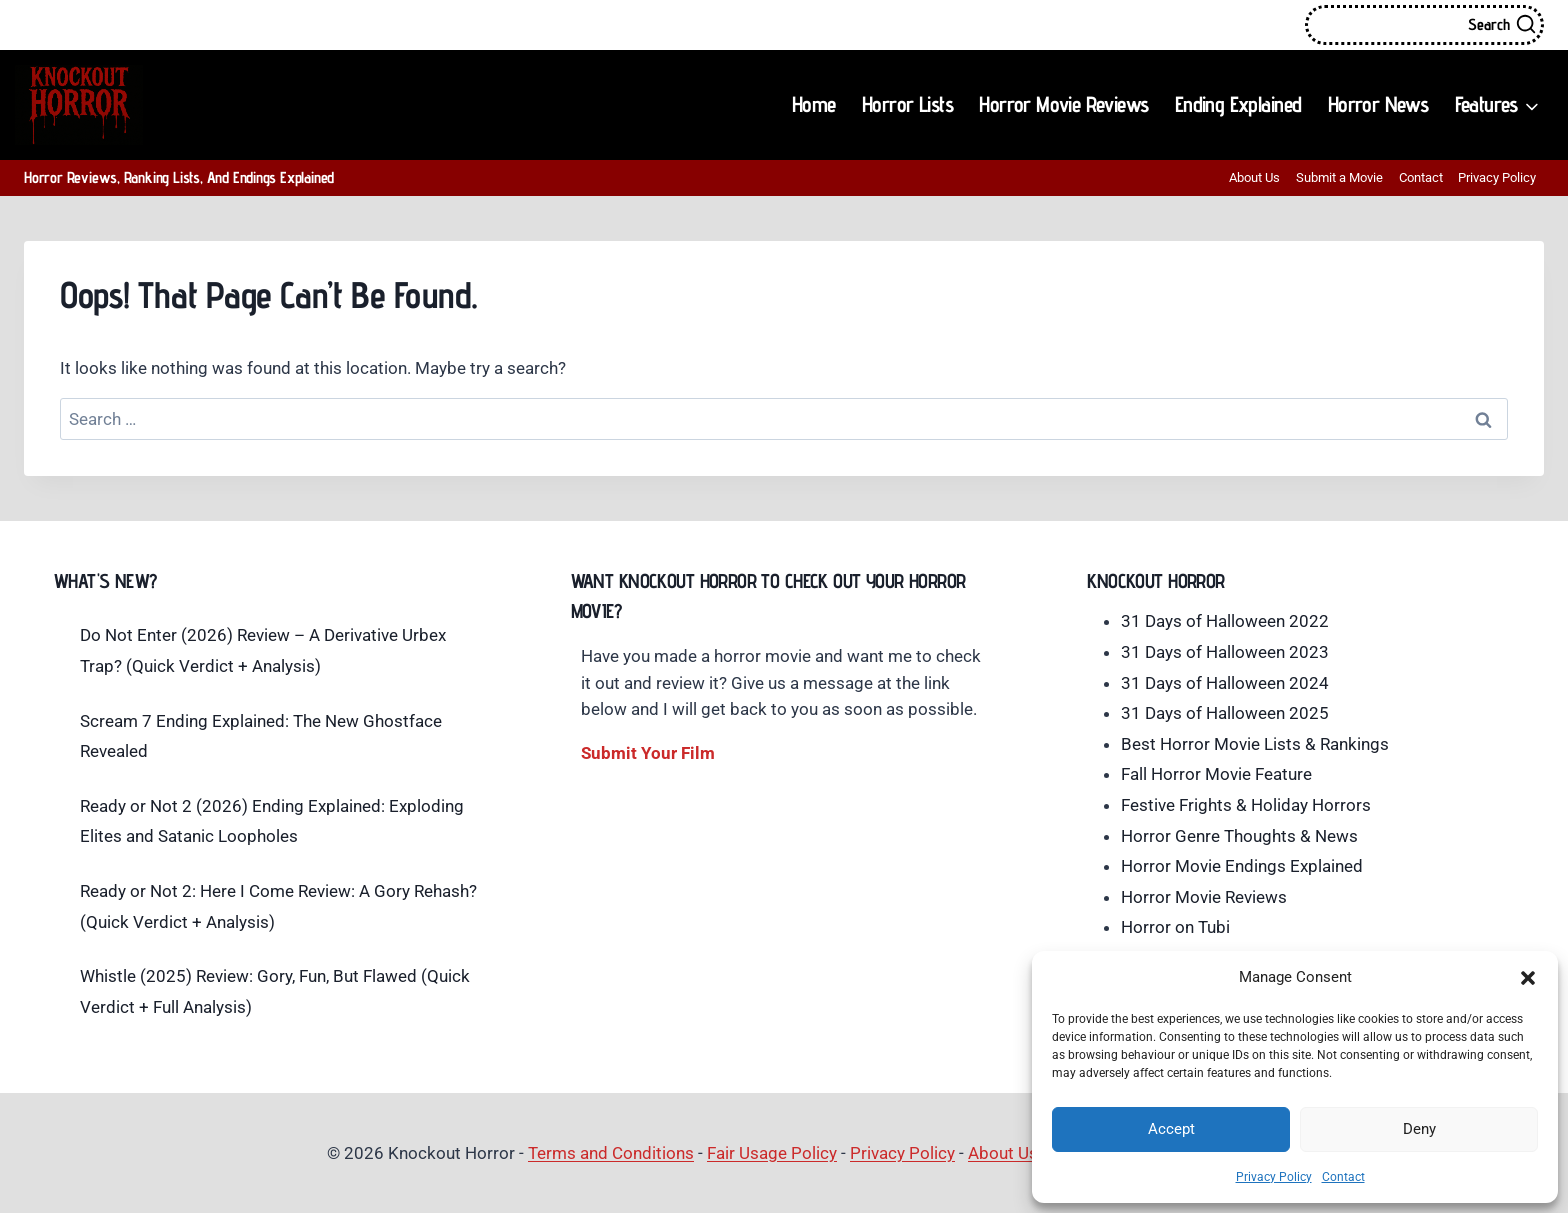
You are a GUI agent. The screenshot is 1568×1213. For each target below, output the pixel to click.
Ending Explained (1238, 104)
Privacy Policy (1274, 1177)
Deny (1419, 1129)
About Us (1254, 177)
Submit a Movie (1339, 177)
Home (814, 104)
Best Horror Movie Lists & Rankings (1255, 744)
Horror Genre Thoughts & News (1239, 836)
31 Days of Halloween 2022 (1225, 621)
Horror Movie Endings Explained (1242, 866)
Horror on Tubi (1175, 927)
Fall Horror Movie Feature (1216, 774)
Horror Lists (907, 104)
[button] (1528, 978)
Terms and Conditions (611, 1153)
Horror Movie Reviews (1063, 104)
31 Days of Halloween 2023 (1225, 652)
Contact (1343, 1177)
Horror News (1378, 104)
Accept (1171, 1129)
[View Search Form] (1424, 25)
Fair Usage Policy (772, 1153)
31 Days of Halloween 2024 (1225, 683)
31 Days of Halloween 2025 (1225, 713)
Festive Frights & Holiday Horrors (1246, 805)
